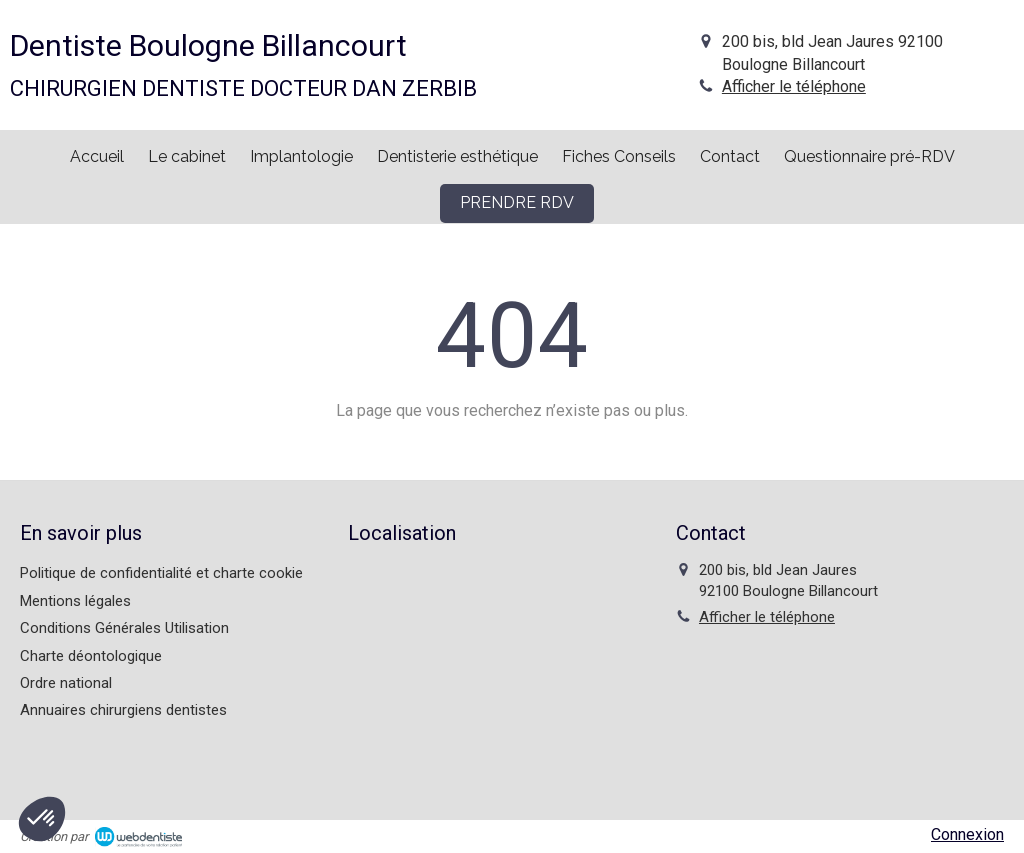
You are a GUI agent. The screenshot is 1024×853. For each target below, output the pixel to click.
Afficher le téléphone (794, 86)
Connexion (967, 834)
